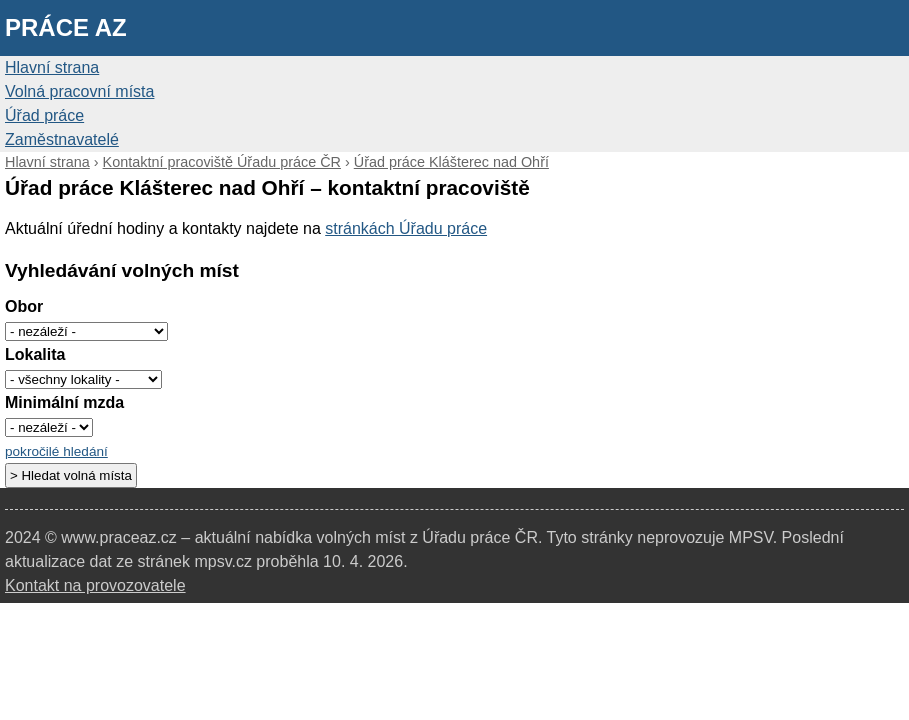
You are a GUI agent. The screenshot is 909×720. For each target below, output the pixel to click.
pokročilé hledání (56, 451)
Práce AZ (66, 27)
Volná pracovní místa (79, 91)
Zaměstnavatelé (62, 139)
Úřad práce (44, 115)
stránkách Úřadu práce (406, 228)
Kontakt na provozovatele (95, 585)
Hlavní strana (52, 67)
